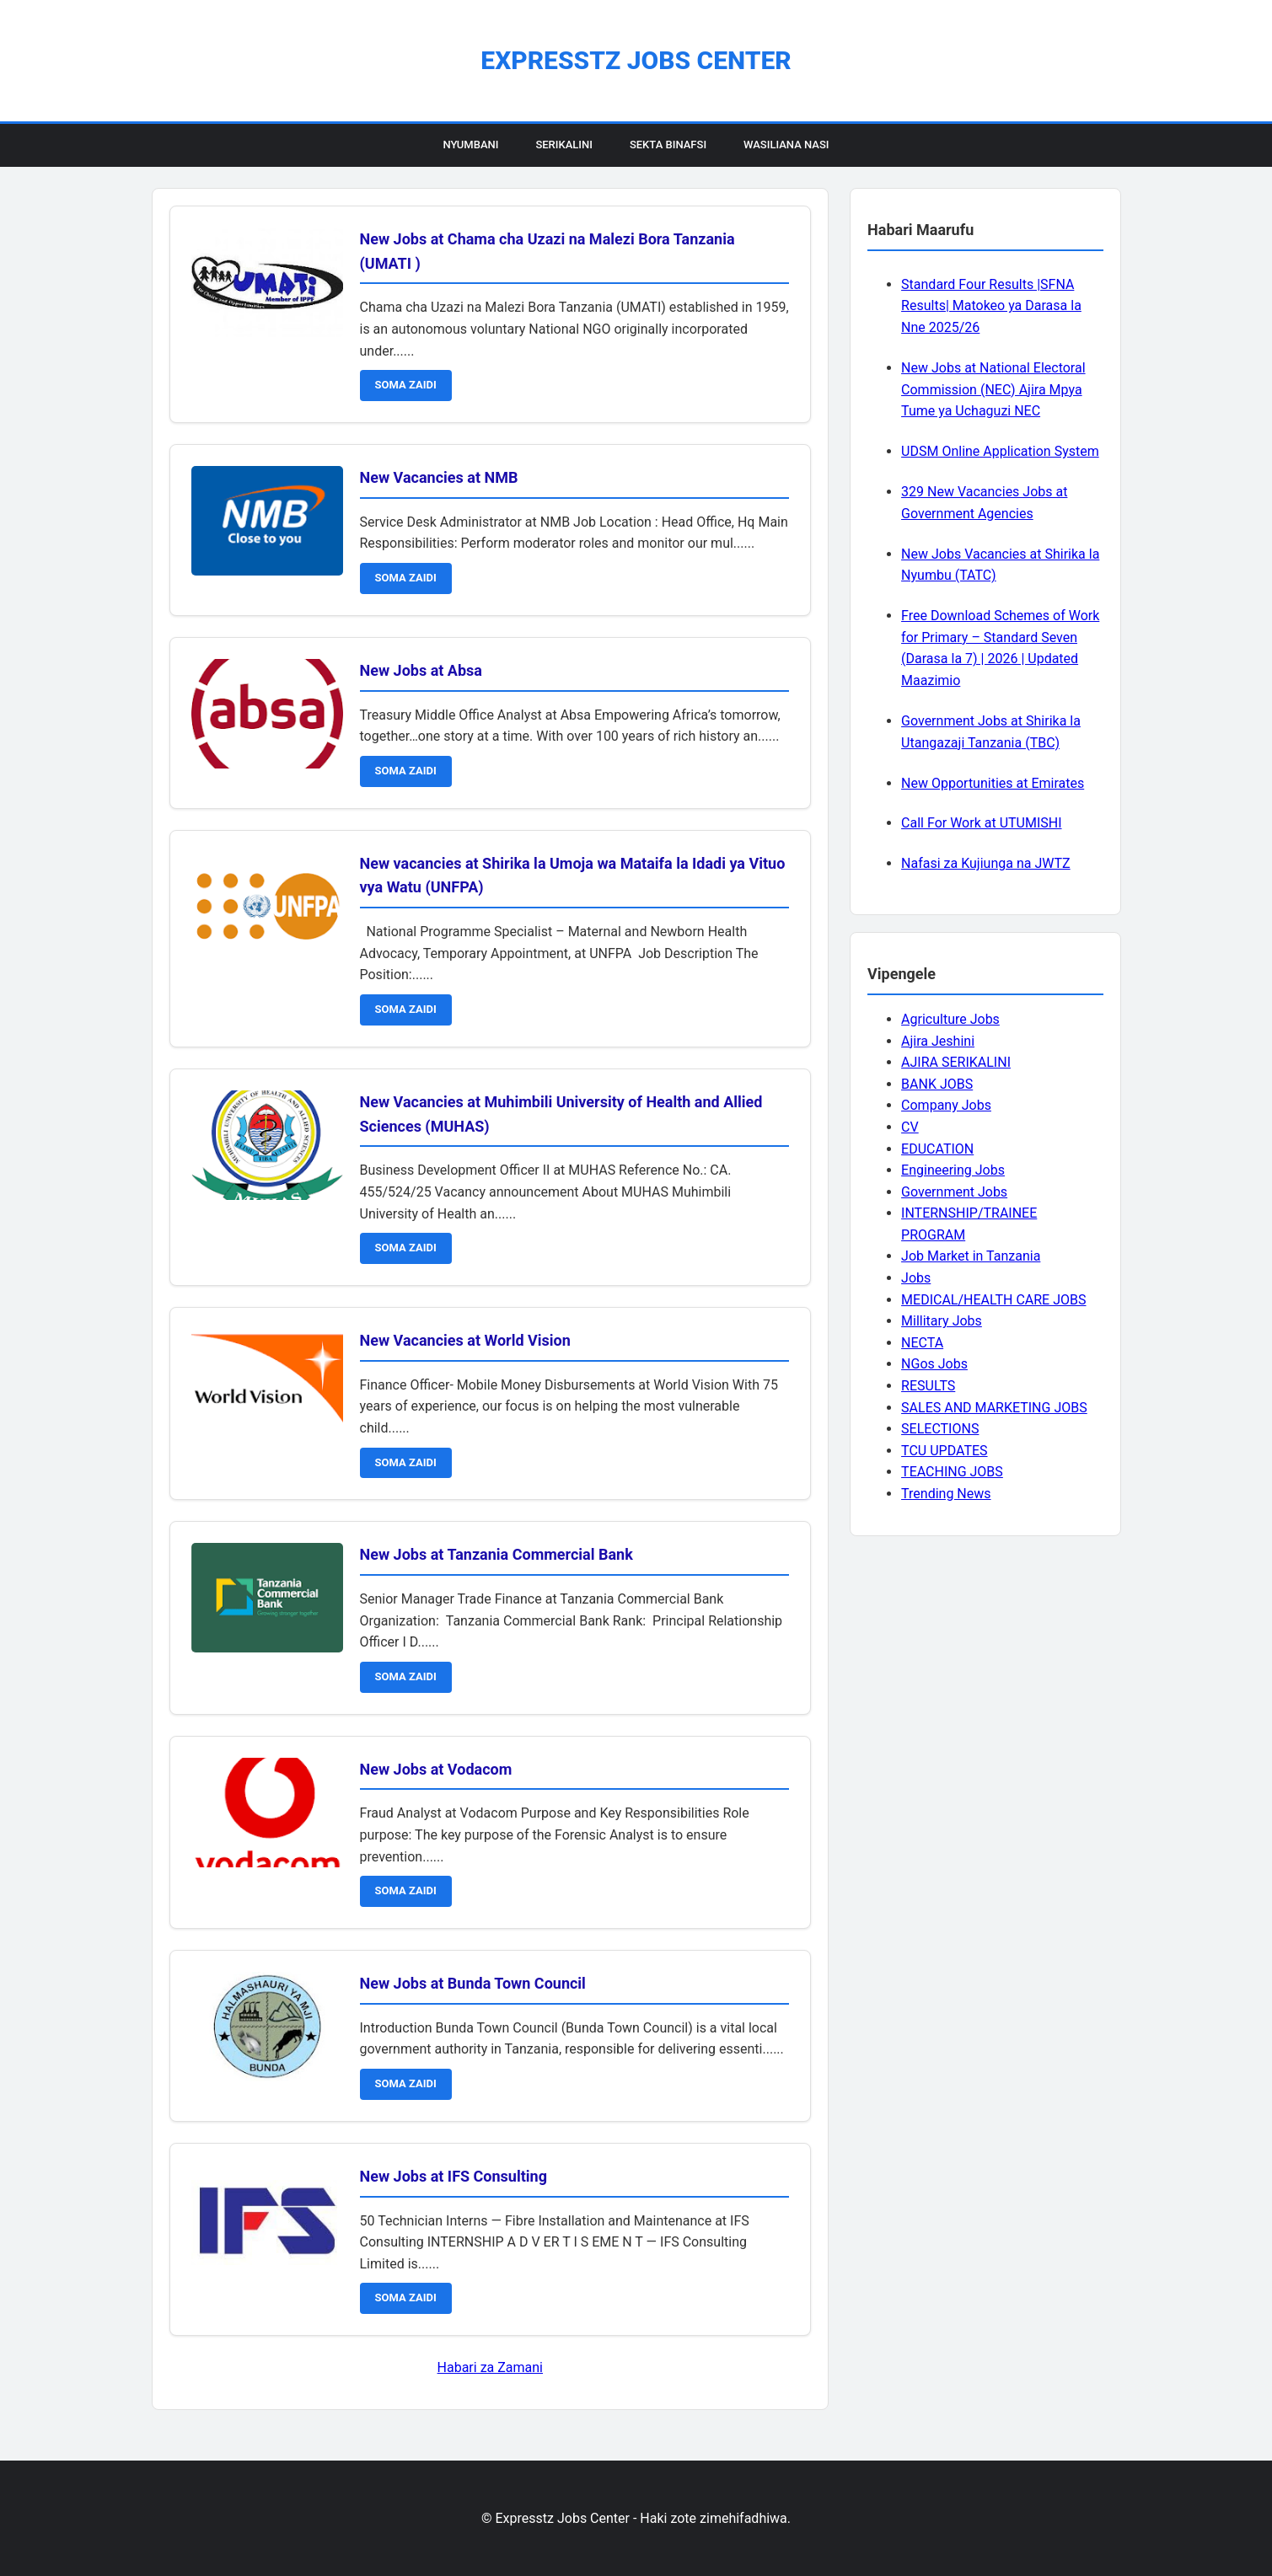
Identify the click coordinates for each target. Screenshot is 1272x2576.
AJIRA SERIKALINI (956, 1062)
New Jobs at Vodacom (436, 1769)
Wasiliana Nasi (786, 144)
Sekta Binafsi (668, 144)
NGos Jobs (934, 1364)
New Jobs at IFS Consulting (453, 2176)
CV (910, 1127)
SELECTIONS (940, 1429)
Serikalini (564, 144)
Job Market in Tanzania (970, 1256)
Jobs (916, 1278)
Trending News (945, 1494)
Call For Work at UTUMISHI (981, 823)
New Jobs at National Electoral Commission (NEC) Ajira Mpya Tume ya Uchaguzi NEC (993, 389)
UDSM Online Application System (1000, 451)
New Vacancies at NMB (439, 477)
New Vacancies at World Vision (465, 1340)
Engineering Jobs (953, 1170)
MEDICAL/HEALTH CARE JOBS (993, 1300)
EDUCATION (937, 1149)
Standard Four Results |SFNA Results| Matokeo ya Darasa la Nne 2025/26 (991, 305)
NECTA (922, 1343)
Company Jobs (946, 1105)
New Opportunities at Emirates (992, 783)
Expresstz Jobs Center (635, 60)
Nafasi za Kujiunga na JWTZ (986, 863)
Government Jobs (954, 1192)
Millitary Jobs (941, 1321)
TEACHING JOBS (952, 1472)
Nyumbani (470, 144)
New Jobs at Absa (421, 670)
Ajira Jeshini (937, 1041)
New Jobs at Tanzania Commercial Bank (496, 1554)
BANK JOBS (937, 1084)
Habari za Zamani (490, 2367)
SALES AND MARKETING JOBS (994, 1408)
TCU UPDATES (944, 1451)
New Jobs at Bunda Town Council (473, 1983)
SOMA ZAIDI (406, 384)
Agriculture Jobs (950, 1019)
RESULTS (928, 1386)
